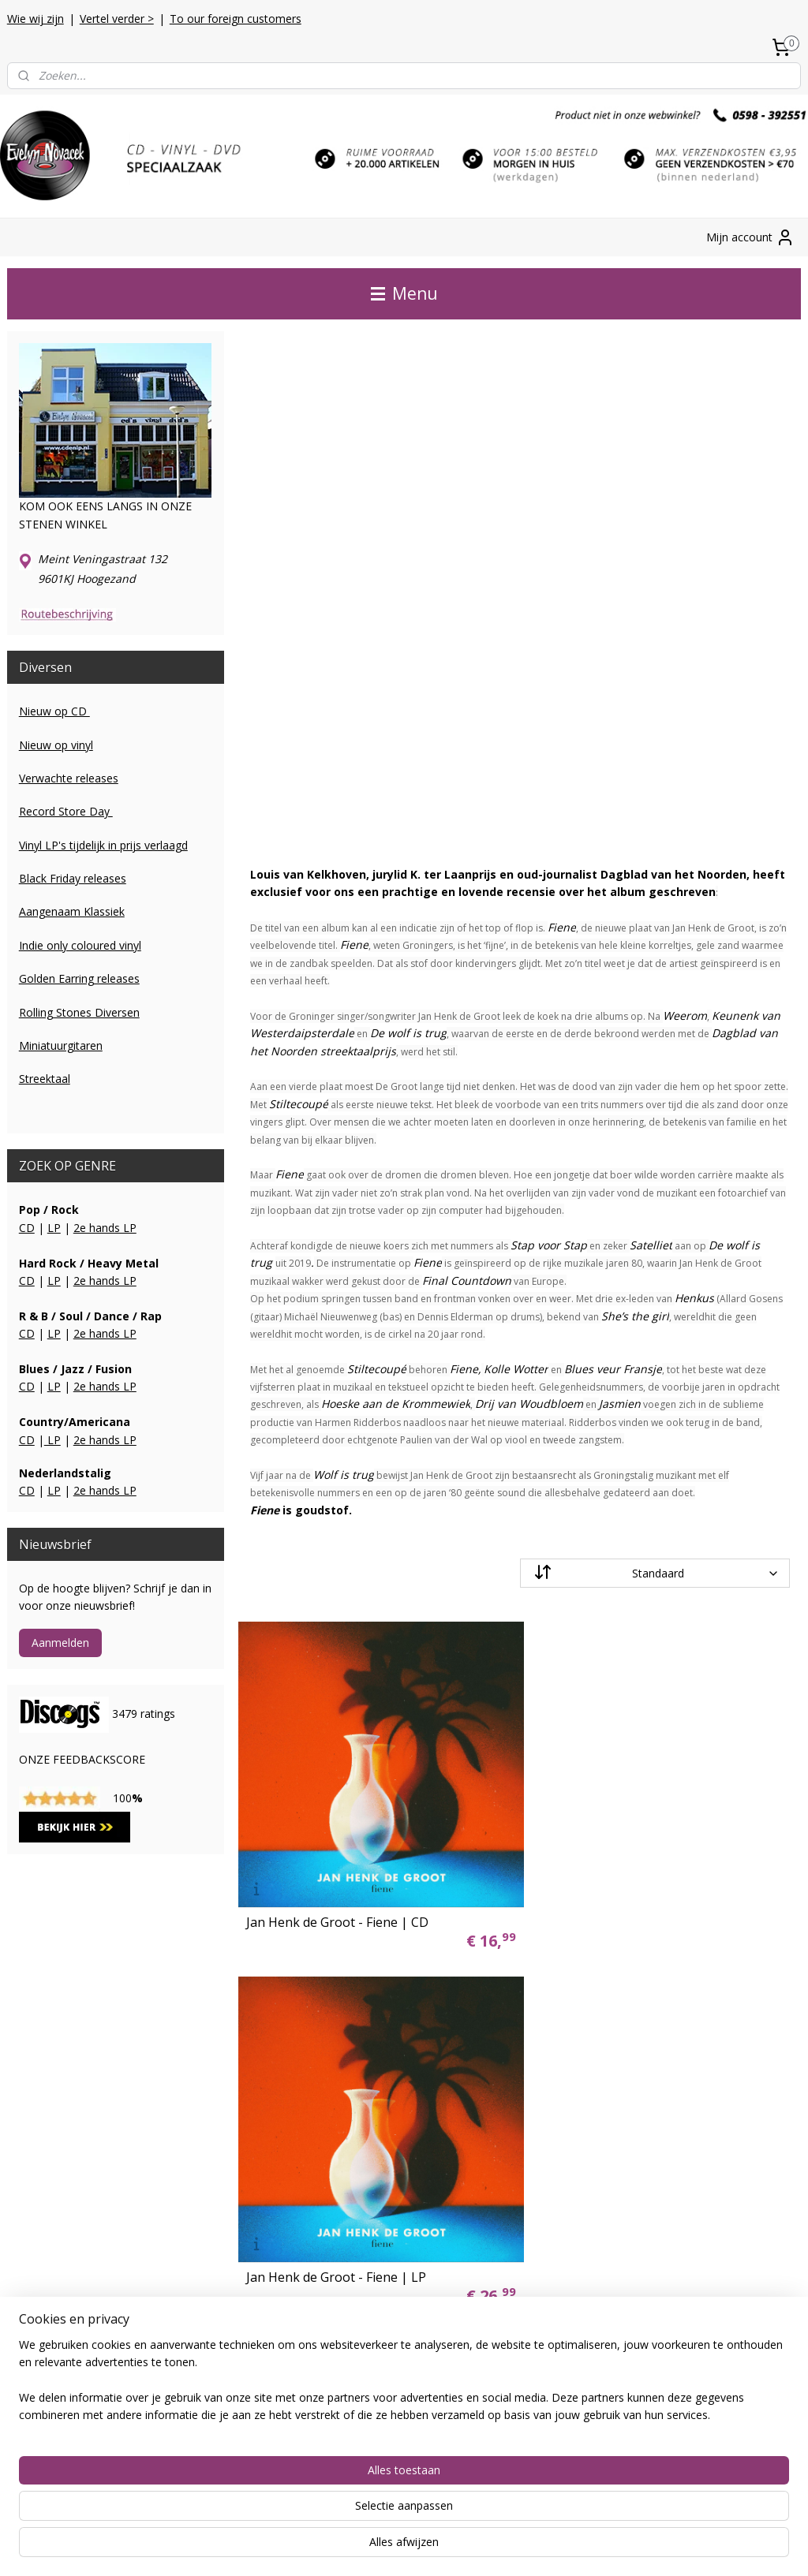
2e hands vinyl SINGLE (333, 2149)
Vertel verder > (117, 18)
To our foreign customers (235, 18)
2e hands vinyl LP (320, 2131)
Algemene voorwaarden (68, 2096)
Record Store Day (66, 811)
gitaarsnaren (308, 2202)
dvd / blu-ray (307, 2096)
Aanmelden (60, 1642)
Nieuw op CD (54, 711)
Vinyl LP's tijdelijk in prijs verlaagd (103, 845)
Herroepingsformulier (61, 2131)
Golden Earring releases (79, 978)
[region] (300, 2513)
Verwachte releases (68, 778)
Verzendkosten (45, 2044)
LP (54, 1227)
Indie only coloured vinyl (80, 945)
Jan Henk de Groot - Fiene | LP (624, 1912)
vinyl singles (306, 2078)
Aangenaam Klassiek (72, 911)
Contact (27, 2061)
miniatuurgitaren (318, 2185)
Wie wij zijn (35, 18)
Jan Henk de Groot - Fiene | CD (336, 1912)
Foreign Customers (56, 2114)
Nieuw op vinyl (56, 744)
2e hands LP (105, 1227)
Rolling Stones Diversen (79, 1012)
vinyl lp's (297, 2061)
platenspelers (310, 2219)
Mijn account (750, 237)
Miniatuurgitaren (61, 1045)
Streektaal (44, 1078)
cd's (286, 2044)
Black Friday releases (72, 878)
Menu (404, 293)
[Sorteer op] (654, 1573)
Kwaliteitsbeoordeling (62, 2078)
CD (27, 1227)
